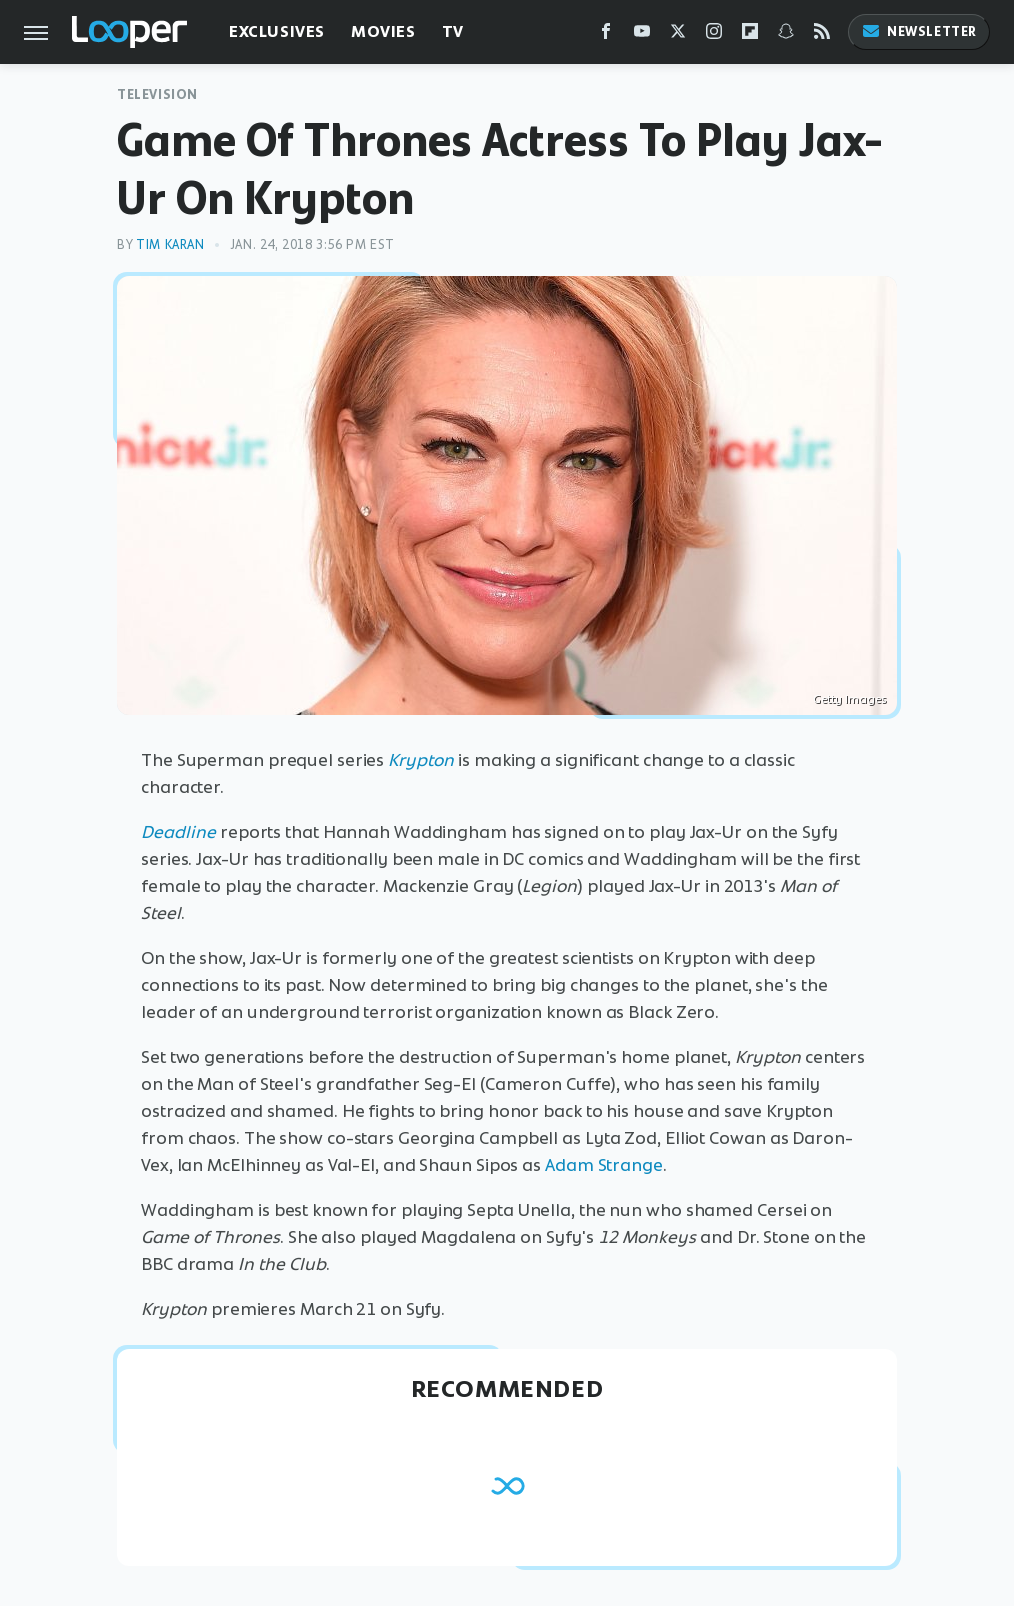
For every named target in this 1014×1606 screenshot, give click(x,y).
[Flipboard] (750, 35)
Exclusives (277, 31)
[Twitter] (678, 35)
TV (453, 31)
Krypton (421, 760)
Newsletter (919, 31)
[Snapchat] (786, 35)
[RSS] (822, 35)
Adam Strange (604, 1165)
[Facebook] (606, 35)
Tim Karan (170, 244)
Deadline (178, 832)
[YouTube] (642, 35)
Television (157, 94)
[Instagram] (714, 35)
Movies (383, 31)
